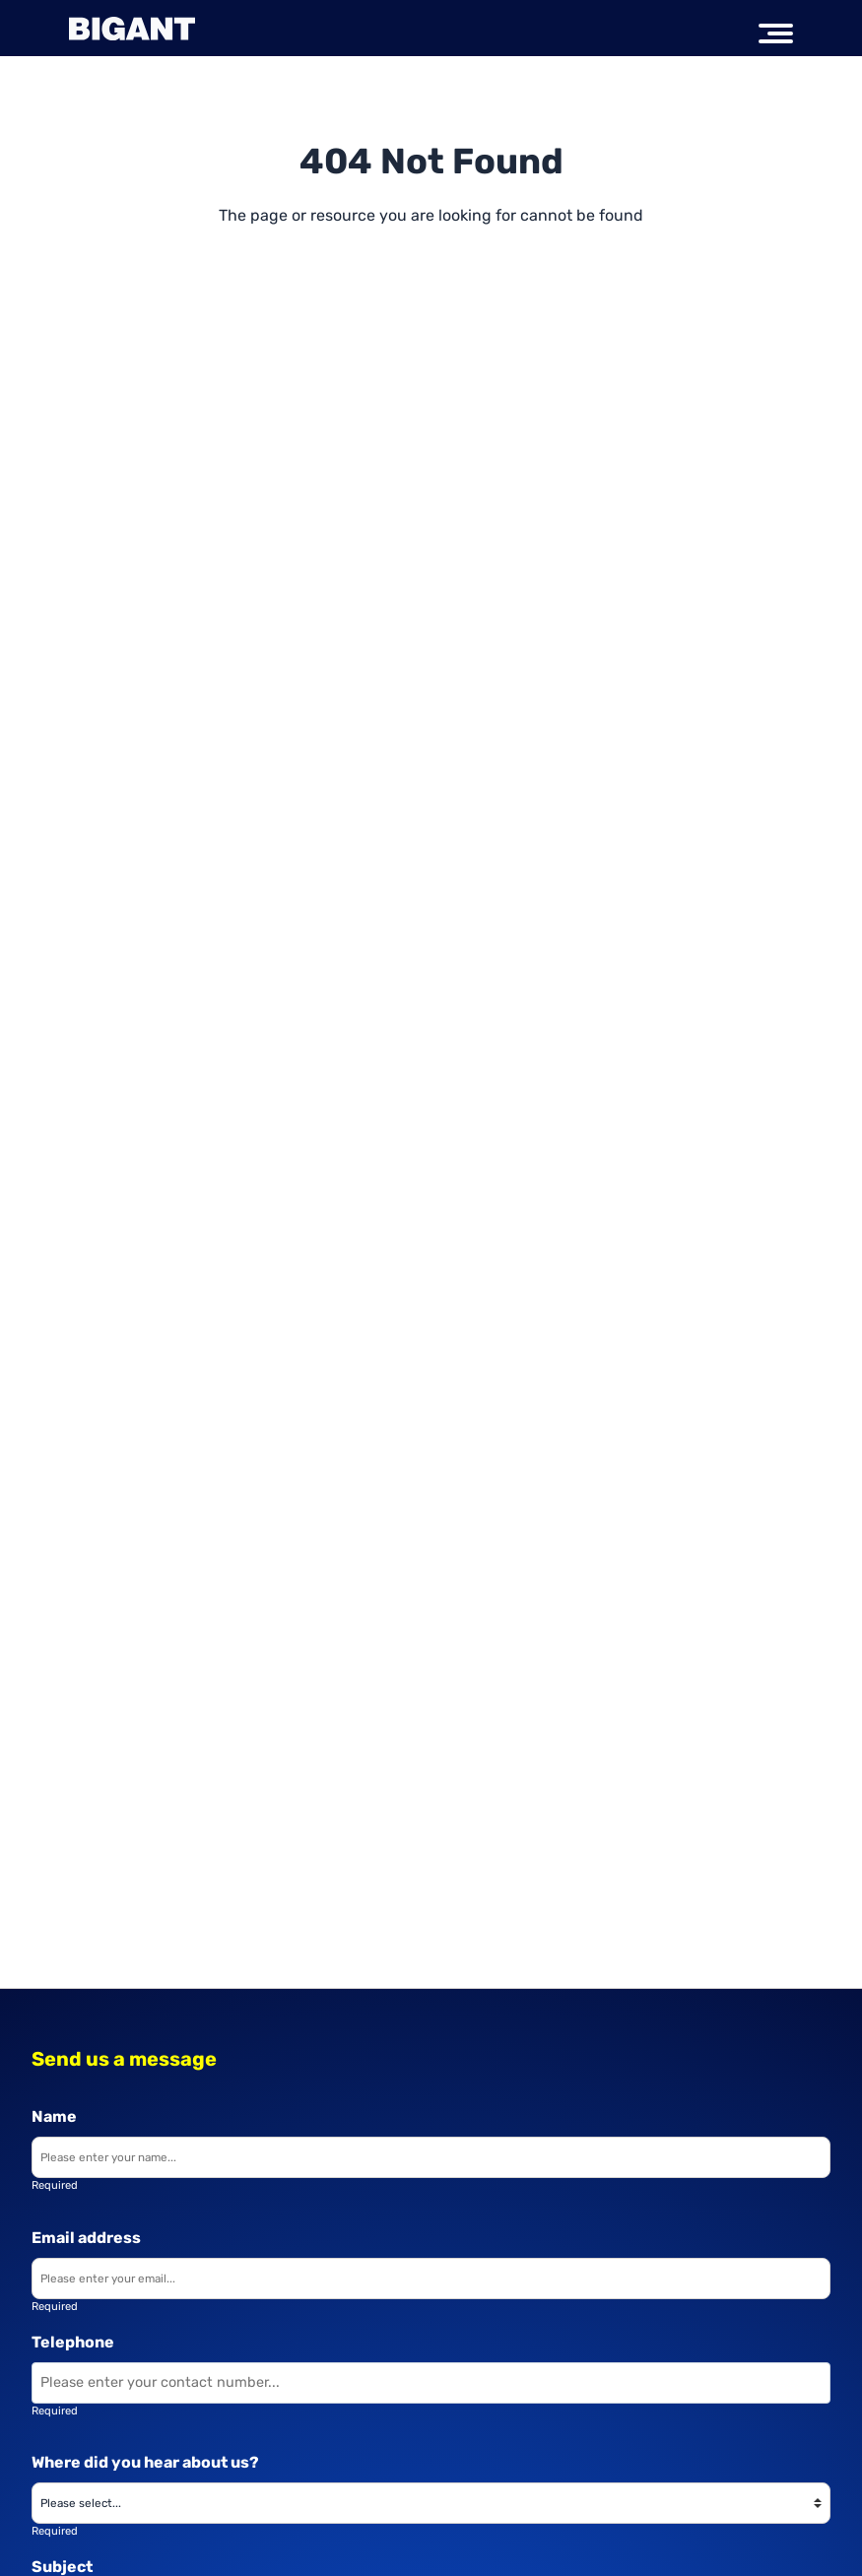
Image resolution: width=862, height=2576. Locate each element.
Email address (86, 2237)
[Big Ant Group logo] (132, 28)
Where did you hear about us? (145, 2462)
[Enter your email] (431, 2278)
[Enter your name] (431, 2157)
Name (54, 2116)
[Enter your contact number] (431, 2383)
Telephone (73, 2342)
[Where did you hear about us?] (431, 2503)
